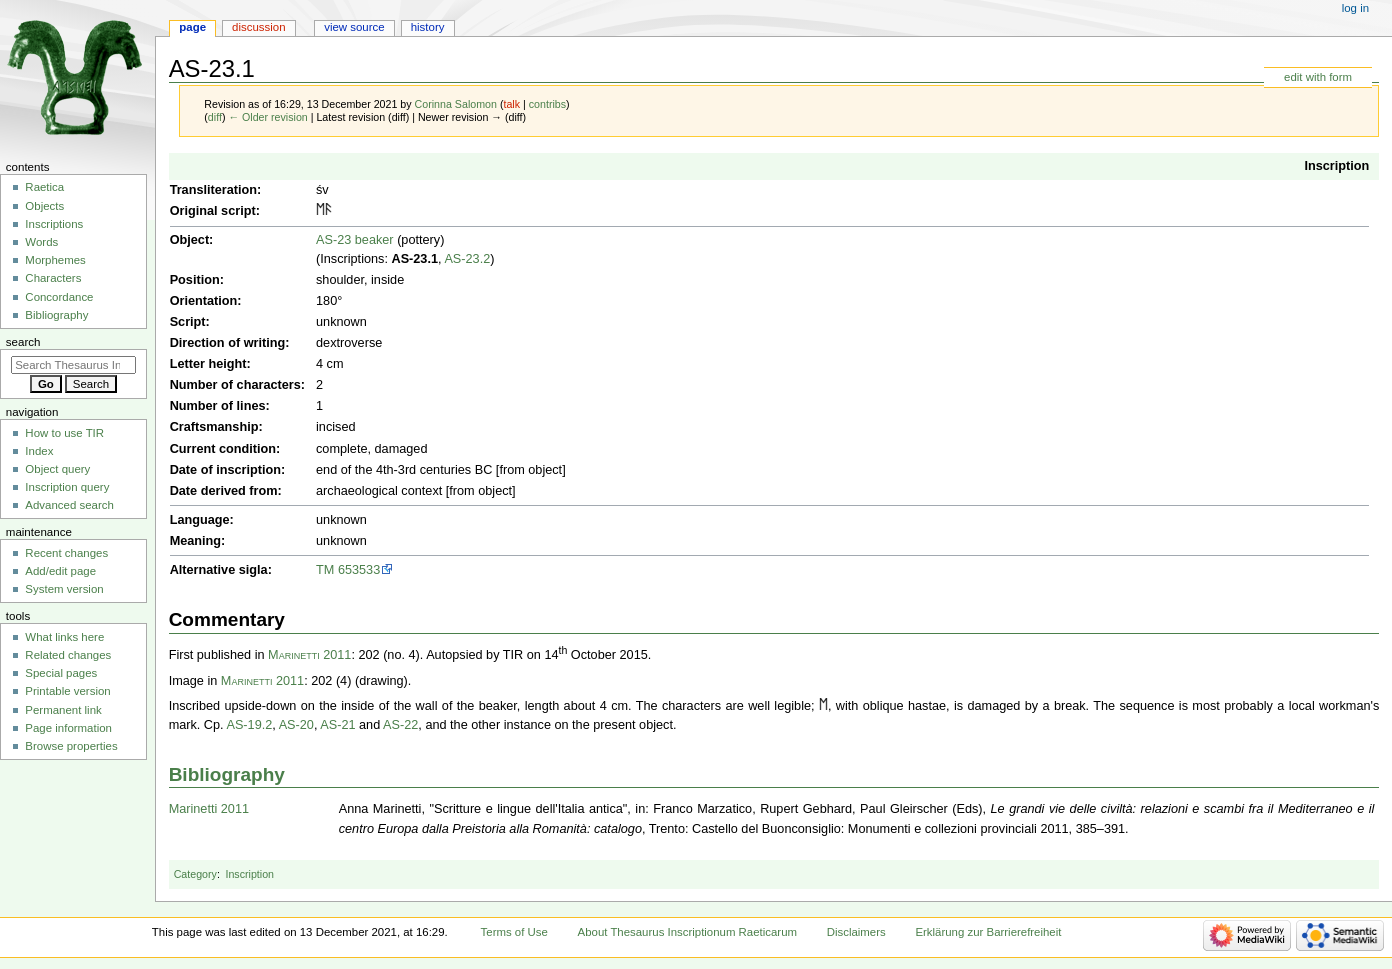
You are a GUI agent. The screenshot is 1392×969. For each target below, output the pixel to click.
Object (189, 240)
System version (64, 589)
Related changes (68, 655)
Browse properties (71, 746)
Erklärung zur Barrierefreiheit (988, 932)
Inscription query (67, 487)
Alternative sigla (219, 570)
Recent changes (66, 553)
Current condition (223, 449)
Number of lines (218, 406)
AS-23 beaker (355, 240)
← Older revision (267, 117)
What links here (64, 637)
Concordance (59, 297)
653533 (359, 570)
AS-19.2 (249, 725)
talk (511, 104)
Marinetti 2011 (309, 655)
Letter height (208, 364)
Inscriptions (54, 224)
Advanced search (69, 505)
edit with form (1318, 77)
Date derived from (224, 491)
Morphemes (55, 260)
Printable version (67, 691)
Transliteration (213, 190)
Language (200, 520)
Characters (53, 278)
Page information (68, 728)
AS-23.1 (414, 259)
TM (325, 570)
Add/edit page (60, 571)
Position (195, 280)
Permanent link (63, 710)
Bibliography (227, 774)
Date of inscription (225, 470)
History (428, 27)
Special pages (61, 673)
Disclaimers (856, 932)
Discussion (258, 27)
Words (41, 242)
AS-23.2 (467, 259)
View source (354, 27)
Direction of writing (228, 343)
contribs (547, 104)
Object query (57, 469)
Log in (1355, 8)
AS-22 (400, 725)
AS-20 (296, 725)
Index (39, 451)
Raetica (44, 187)
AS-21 (337, 725)
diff (215, 117)
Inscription (1336, 166)
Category (195, 874)
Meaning (195, 541)
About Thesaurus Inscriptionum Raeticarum (687, 932)
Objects (44, 206)
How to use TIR (64, 433)
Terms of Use (514, 932)
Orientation (204, 301)
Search (23, 342)
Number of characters (235, 385)
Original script (213, 211)
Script (188, 322)
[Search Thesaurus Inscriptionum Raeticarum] (73, 365)
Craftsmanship (214, 427)
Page (192, 27)
